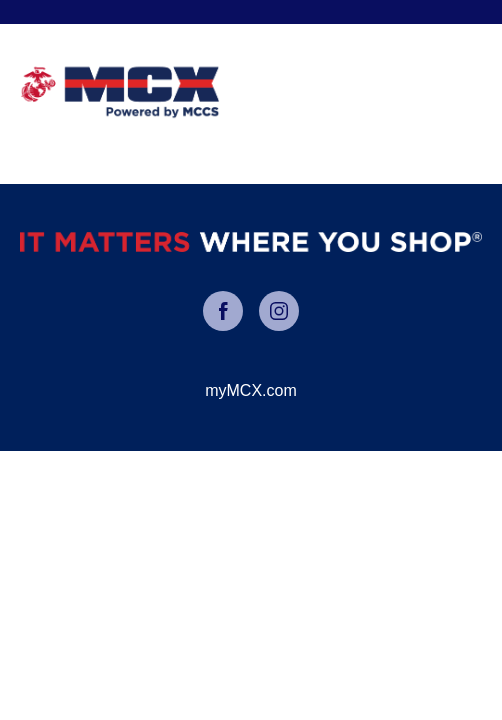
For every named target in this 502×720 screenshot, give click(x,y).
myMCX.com (251, 390)
